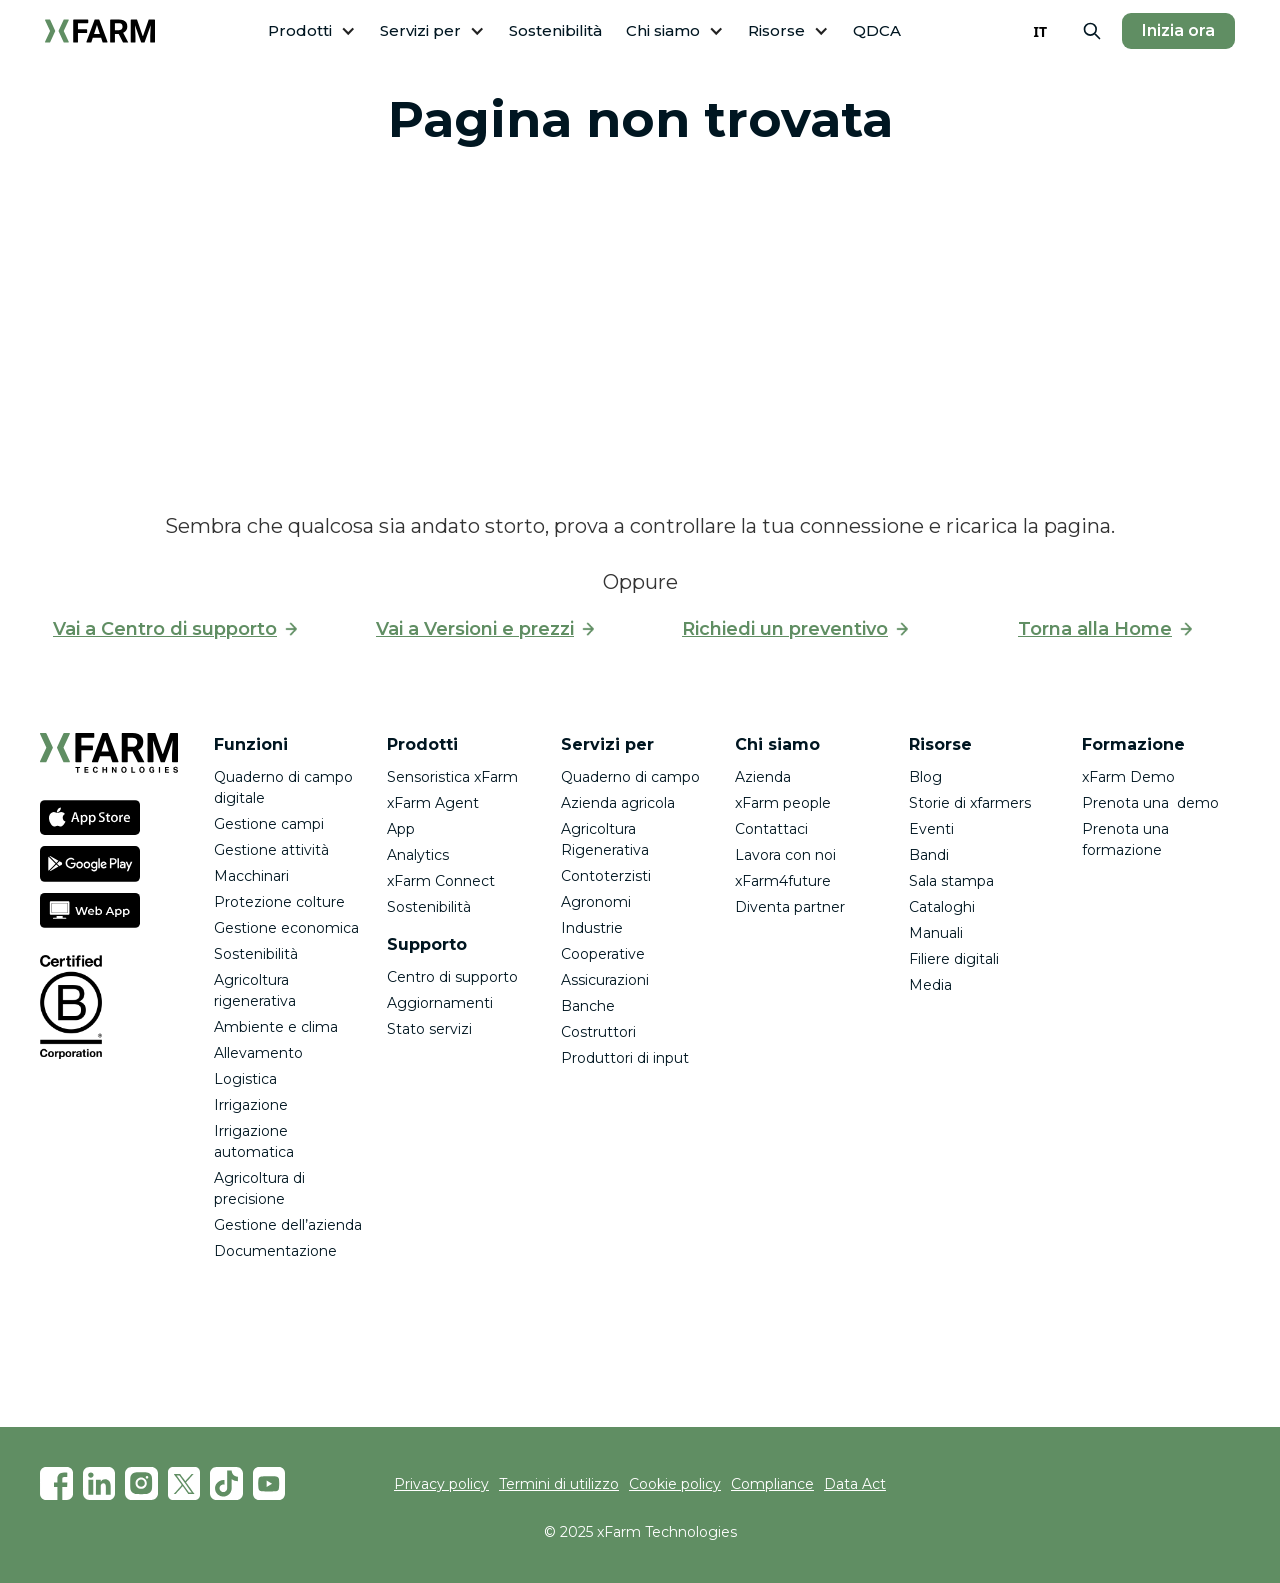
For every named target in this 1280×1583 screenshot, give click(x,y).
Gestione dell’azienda (288, 1225)
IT (1040, 31)
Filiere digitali (954, 959)
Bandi (929, 855)
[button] (312, 31)
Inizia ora (1178, 30)
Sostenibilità (555, 30)
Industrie (592, 928)
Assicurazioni (605, 980)
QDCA (877, 30)
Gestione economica (286, 928)
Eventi (931, 829)
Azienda (763, 777)
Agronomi (596, 902)
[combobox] (1040, 31)
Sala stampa (951, 881)
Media (930, 985)
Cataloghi (942, 907)
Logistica (245, 1079)
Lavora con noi (785, 855)
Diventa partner (790, 907)
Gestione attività (271, 850)
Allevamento (258, 1053)
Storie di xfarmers (970, 803)
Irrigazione (251, 1105)
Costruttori (598, 1032)
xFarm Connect (441, 881)
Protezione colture (279, 902)
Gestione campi (269, 824)
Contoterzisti (606, 876)
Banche (588, 1006)
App (401, 829)
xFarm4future (783, 881)
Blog (925, 777)
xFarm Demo (1128, 777)
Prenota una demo (1150, 803)
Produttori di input (625, 1058)
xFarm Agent (433, 803)
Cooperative (603, 954)
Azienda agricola (618, 803)
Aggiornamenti (440, 1003)
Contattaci (771, 829)
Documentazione (275, 1251)
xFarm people (783, 803)
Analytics (418, 855)
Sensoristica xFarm (452, 777)
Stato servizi (429, 1029)
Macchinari (251, 876)
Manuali (936, 933)
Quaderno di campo (630, 777)
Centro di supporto (452, 977)
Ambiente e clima (276, 1027)
